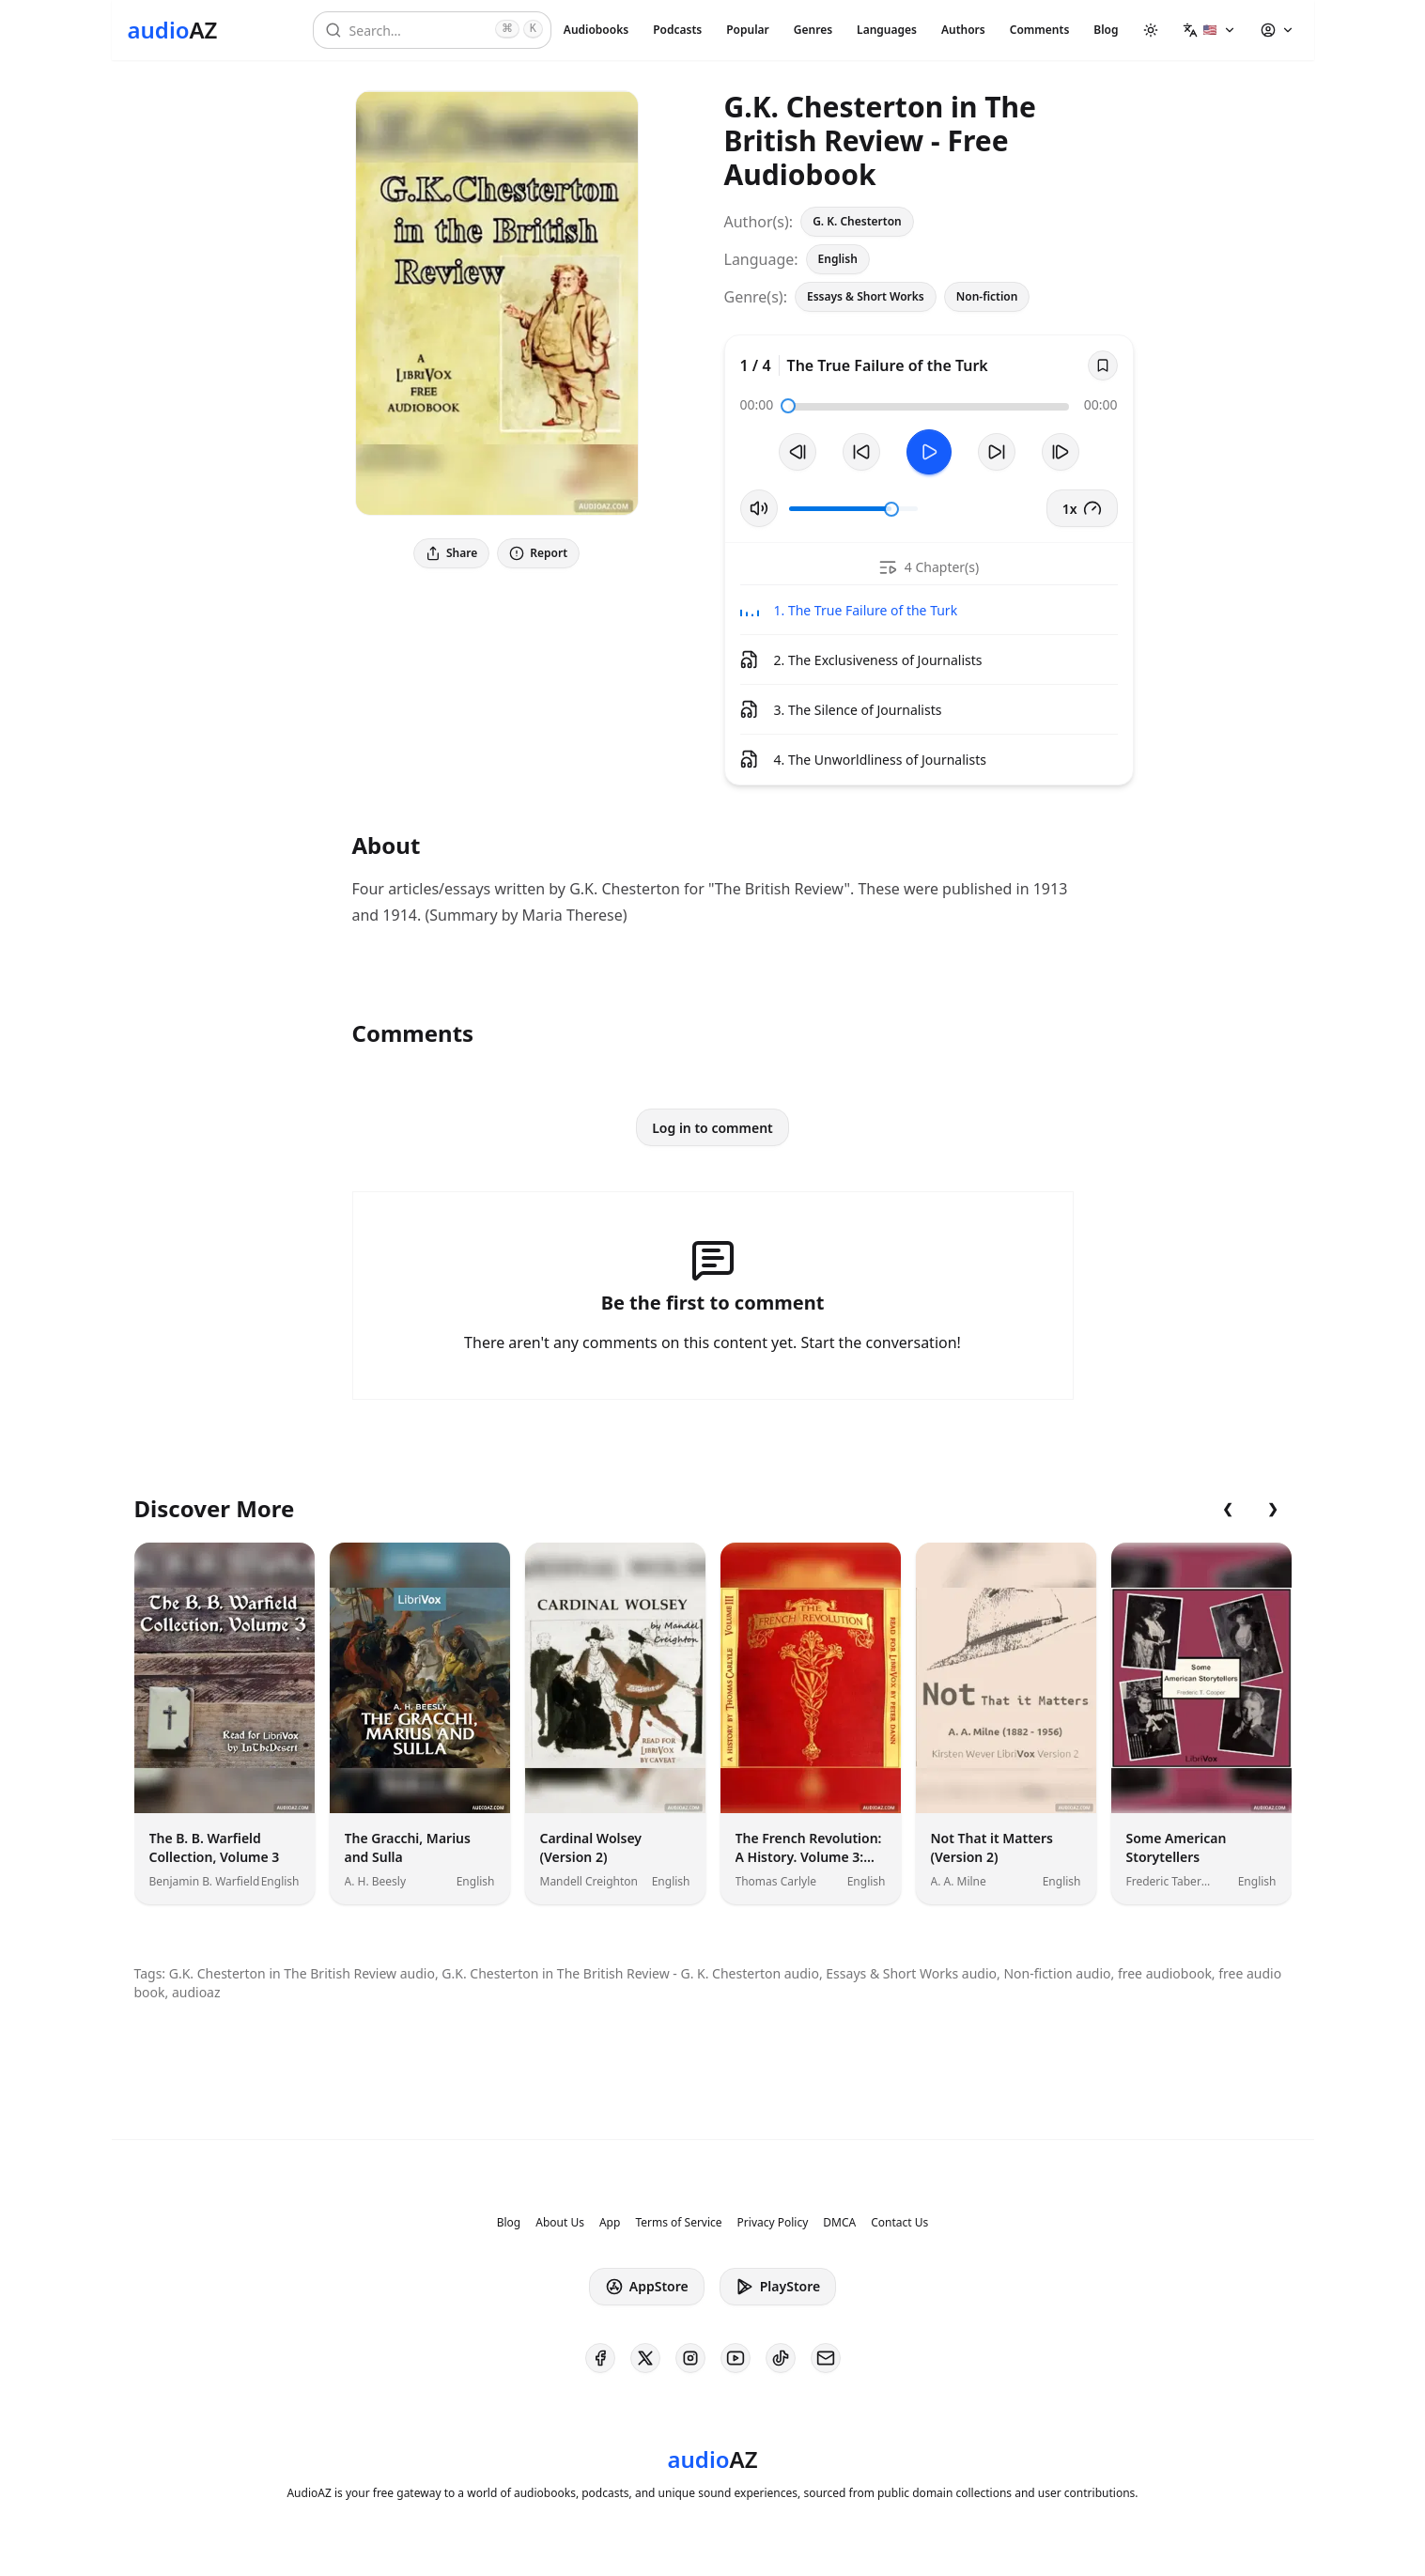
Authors (963, 30)
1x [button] (1082, 508)
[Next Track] (1060, 452)
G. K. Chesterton (857, 221)
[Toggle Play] (929, 451)
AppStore (647, 2286)
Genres (813, 30)
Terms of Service (678, 2222)
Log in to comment (712, 1128)
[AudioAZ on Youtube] (735, 2358)
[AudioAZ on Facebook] (600, 2358)
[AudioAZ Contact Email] (826, 2358)
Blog (1105, 30)
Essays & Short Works (865, 296)
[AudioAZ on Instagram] (690, 2358)
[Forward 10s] (996, 452)
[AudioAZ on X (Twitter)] (645, 2358)
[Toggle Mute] (759, 508)
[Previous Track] (797, 452)
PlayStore (778, 2286)
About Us (559, 2222)
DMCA (839, 2222)
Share (451, 553)
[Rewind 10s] (861, 452)
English (838, 259)
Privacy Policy (773, 2222)
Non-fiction (987, 296)
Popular (747, 30)
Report (538, 553)
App (609, 2222)
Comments (1040, 30)
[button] (1209, 30)
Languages (887, 30)
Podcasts (677, 30)
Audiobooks (596, 30)
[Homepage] (172, 30)
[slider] (788, 405)
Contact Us (899, 2222)
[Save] (1103, 365)
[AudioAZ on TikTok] (781, 2358)
